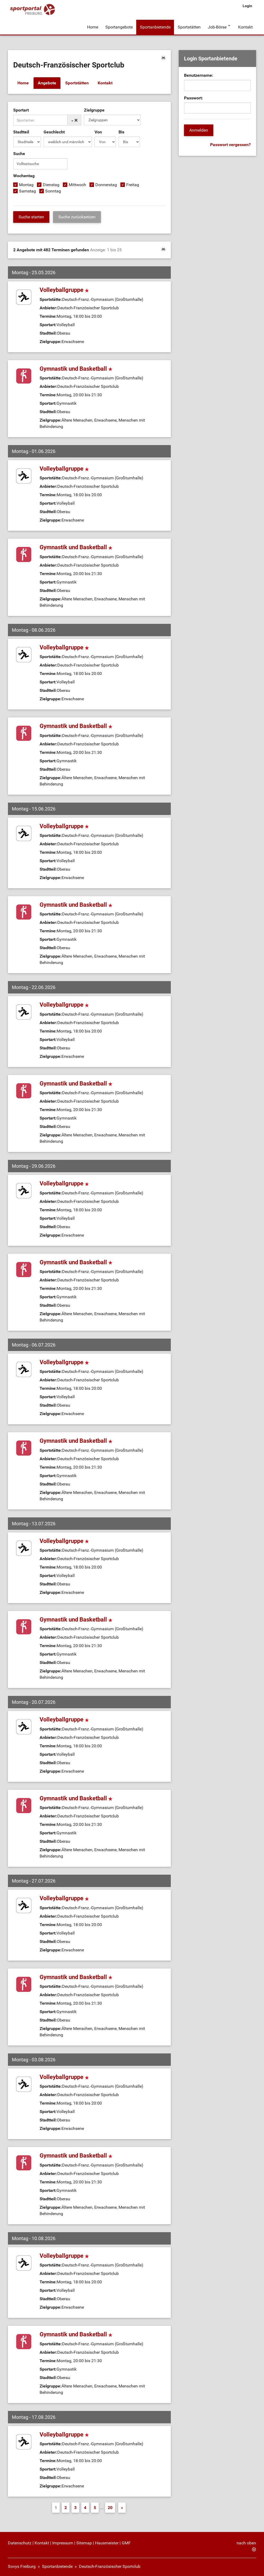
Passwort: (193, 96)
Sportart (21, 108)
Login (247, 6)
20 (110, 2506)
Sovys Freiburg (22, 2564)
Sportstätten (188, 25)
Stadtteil (21, 130)
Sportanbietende (154, 25)
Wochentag (24, 174)
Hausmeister (107, 2541)
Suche (19, 152)
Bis (121, 130)
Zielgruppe (94, 108)
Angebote (47, 81)
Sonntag (53, 189)
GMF (126, 2541)
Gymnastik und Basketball (76, 367)
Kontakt (245, 25)
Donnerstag (106, 183)
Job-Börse (216, 25)
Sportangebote (119, 25)
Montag (26, 183)
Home (92, 25)
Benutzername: (198, 73)
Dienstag (51, 183)
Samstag (27, 189)
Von (98, 130)
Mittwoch (77, 183)
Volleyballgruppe (64, 288)
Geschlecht (54, 130)
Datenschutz (19, 2541)
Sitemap (84, 2541)
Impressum (62, 2541)
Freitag (132, 183)
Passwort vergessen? (230, 143)
